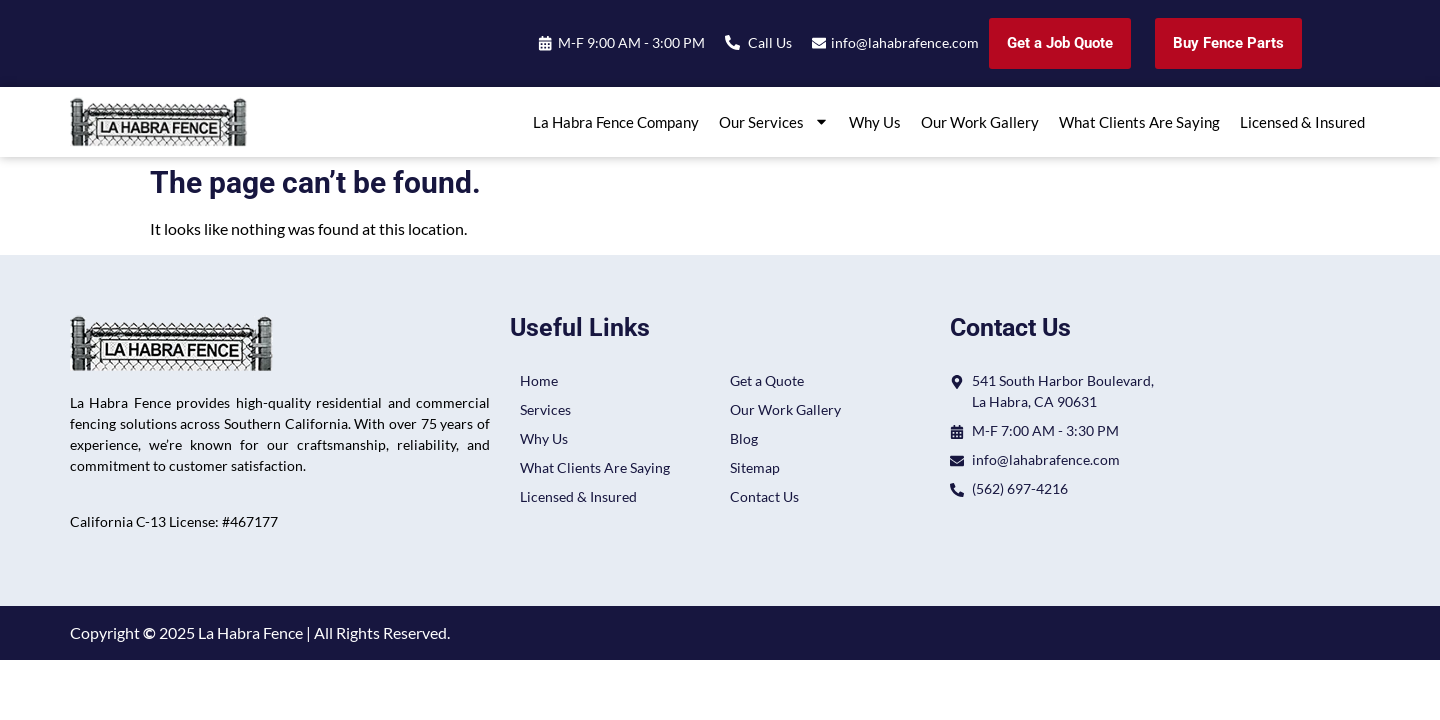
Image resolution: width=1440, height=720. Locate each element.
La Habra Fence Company (616, 122)
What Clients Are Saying (1139, 122)
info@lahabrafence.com (905, 42)
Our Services (774, 121)
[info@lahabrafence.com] (818, 43)
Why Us (875, 122)
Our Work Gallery (980, 122)
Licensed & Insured (1302, 122)
